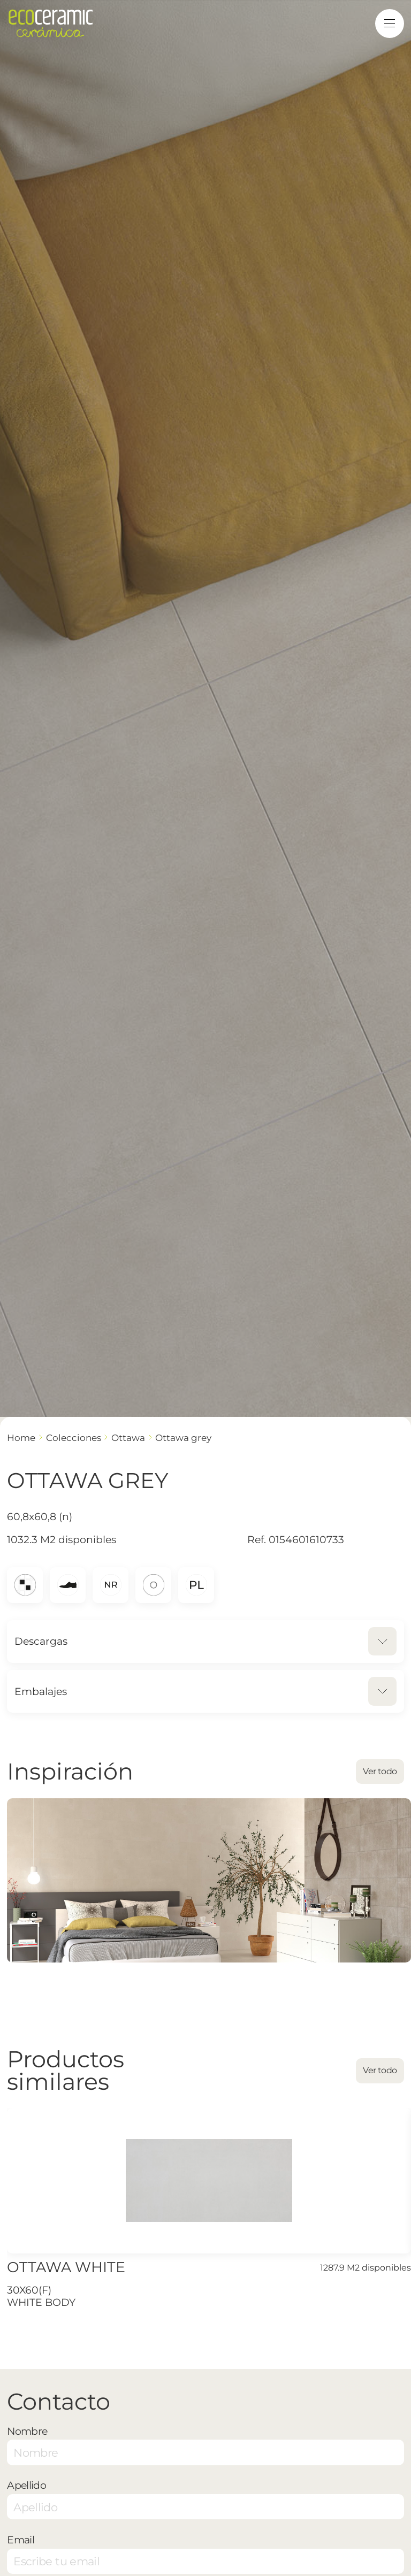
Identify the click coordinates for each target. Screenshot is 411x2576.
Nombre (27, 2431)
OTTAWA (128, 1437)
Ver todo (380, 1771)
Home (21, 1437)
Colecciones (73, 1437)
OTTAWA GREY (183, 1437)
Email (20, 2540)
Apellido (26, 2485)
